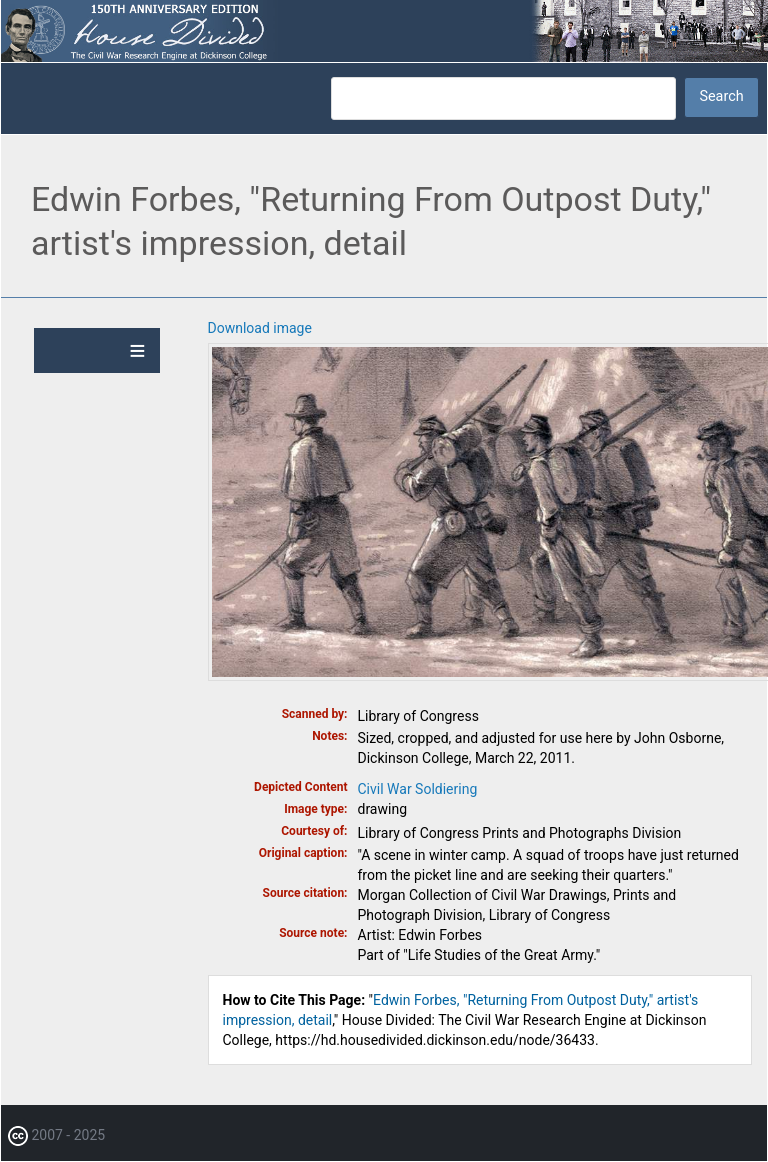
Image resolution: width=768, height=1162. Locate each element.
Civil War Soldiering (418, 789)
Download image (260, 328)
